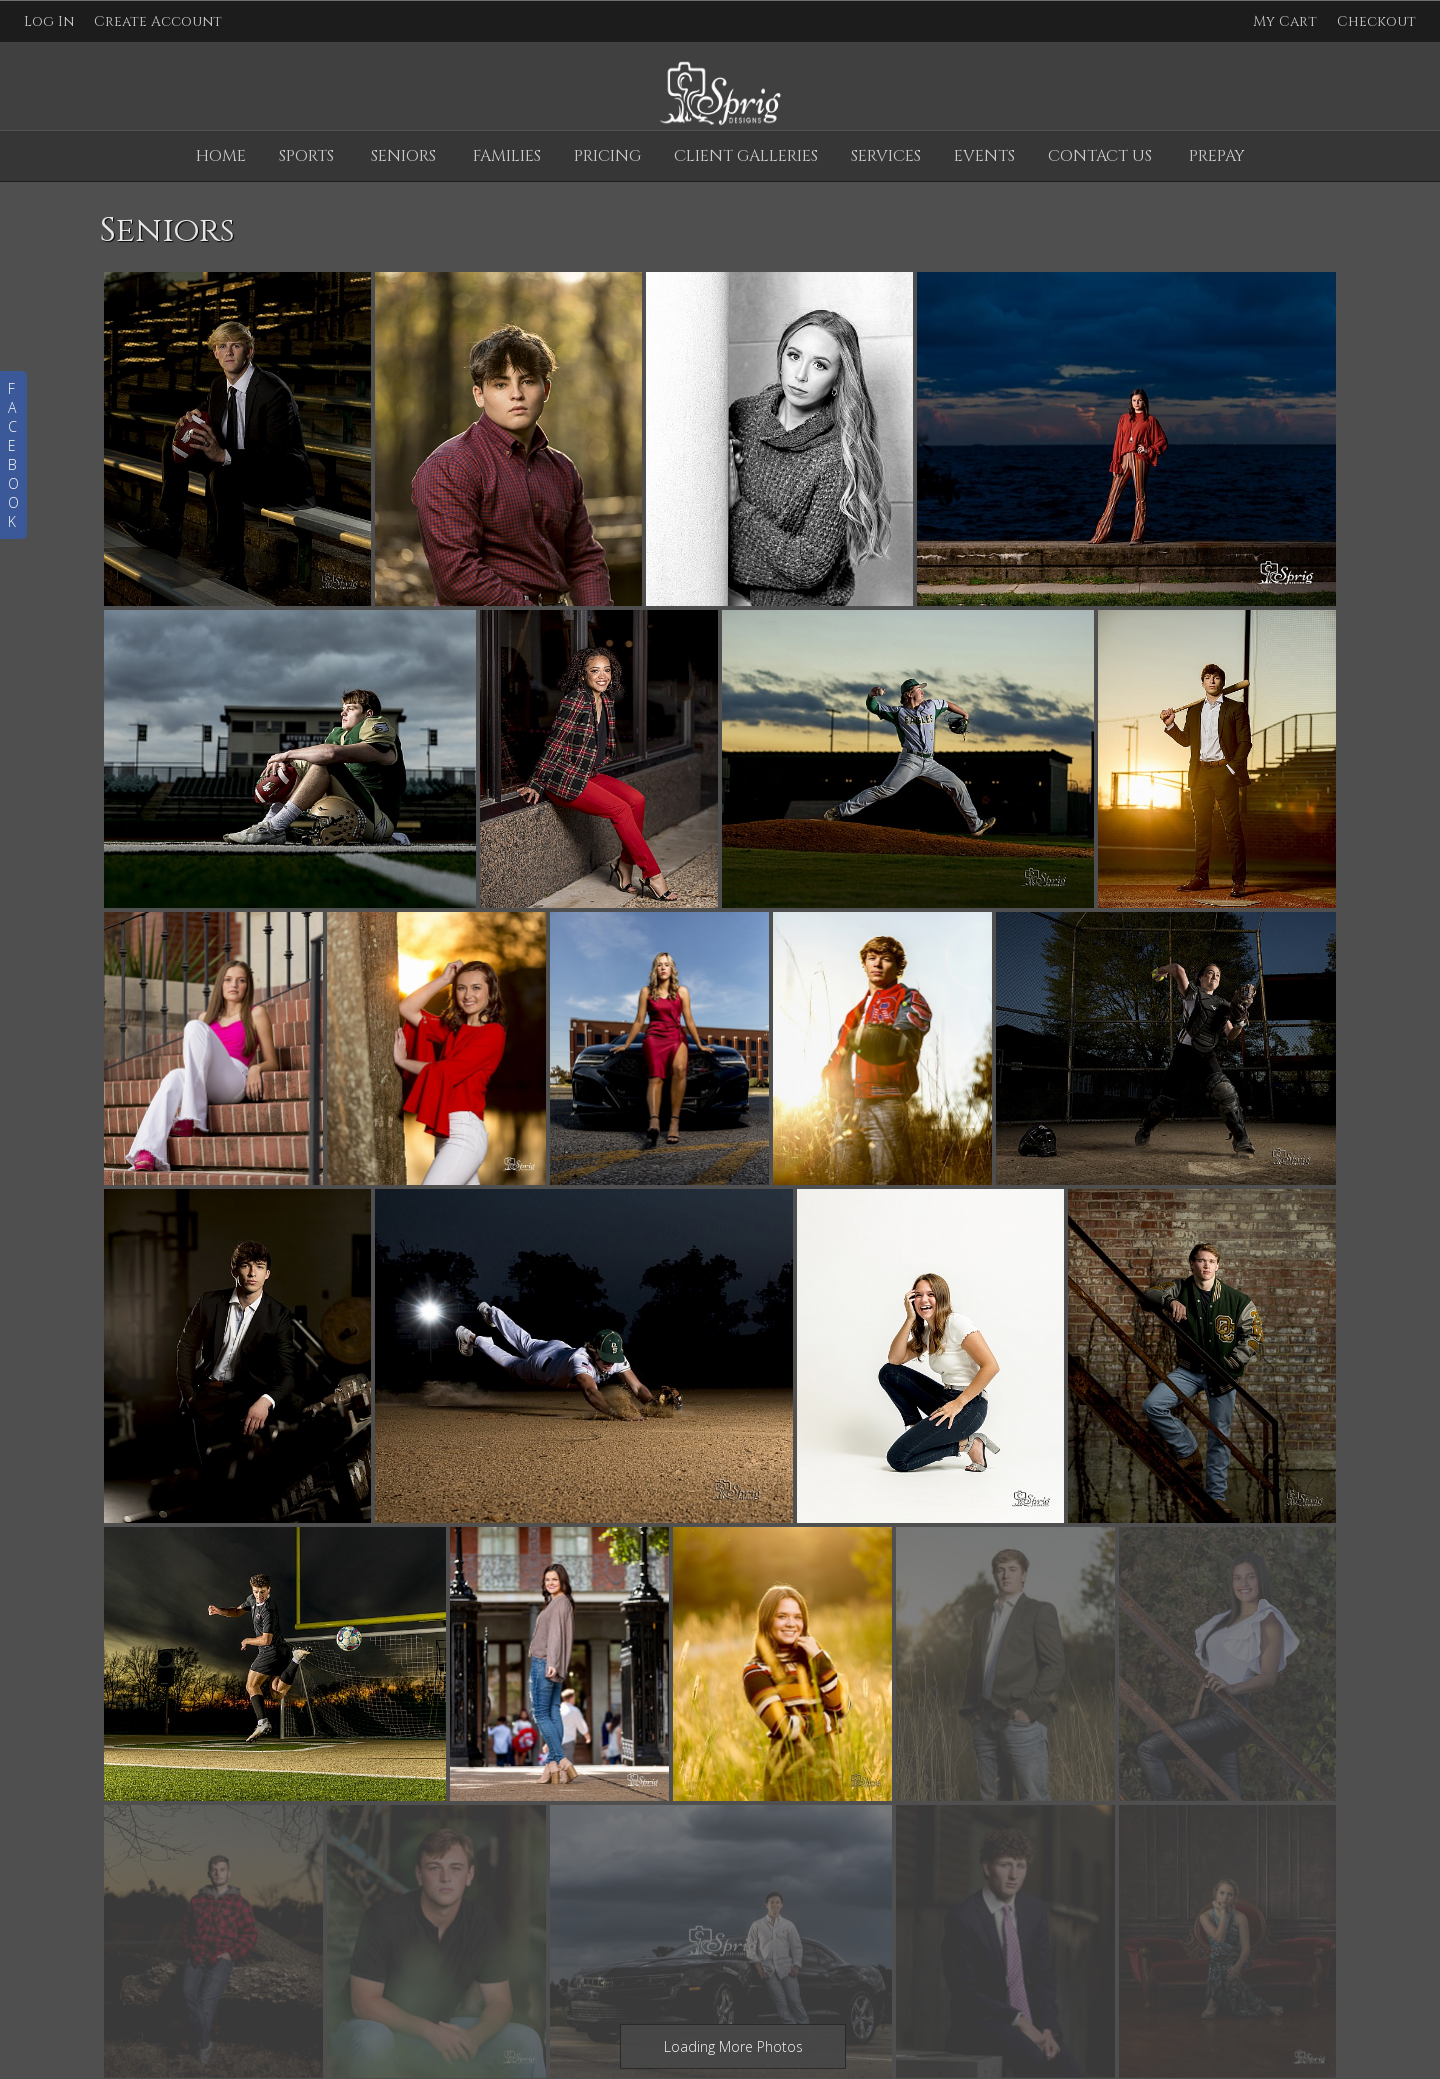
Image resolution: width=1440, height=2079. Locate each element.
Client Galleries (746, 156)
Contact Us (1100, 156)
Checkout (1376, 21)
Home (221, 156)
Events (984, 156)
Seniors (403, 156)
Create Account (158, 21)
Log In (49, 21)
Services (886, 156)
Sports (306, 156)
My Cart (1287, 21)
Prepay (1217, 156)
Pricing (607, 156)
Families (507, 156)
